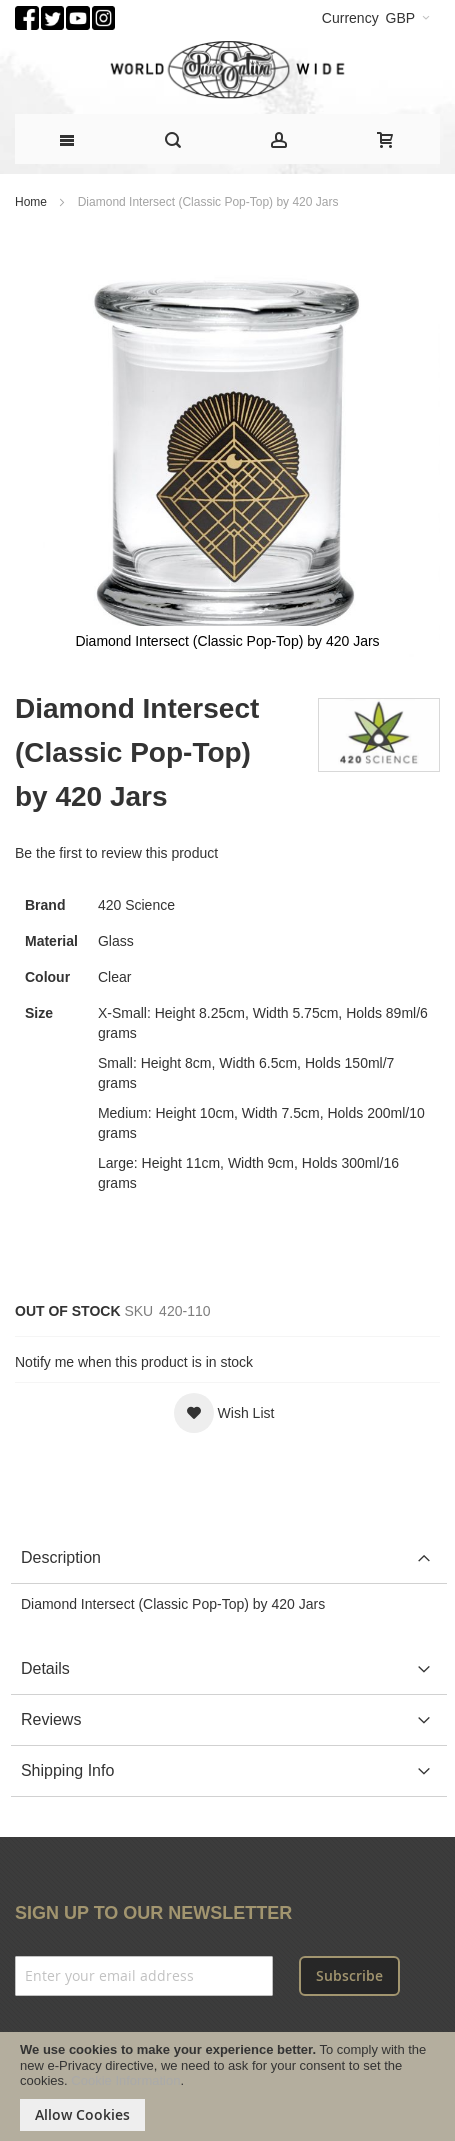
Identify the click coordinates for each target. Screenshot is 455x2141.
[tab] (229, 1558)
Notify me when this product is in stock (134, 1362)
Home (31, 202)
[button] (224, 1413)
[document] (227, 2086)
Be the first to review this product (116, 853)
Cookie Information (125, 2080)
